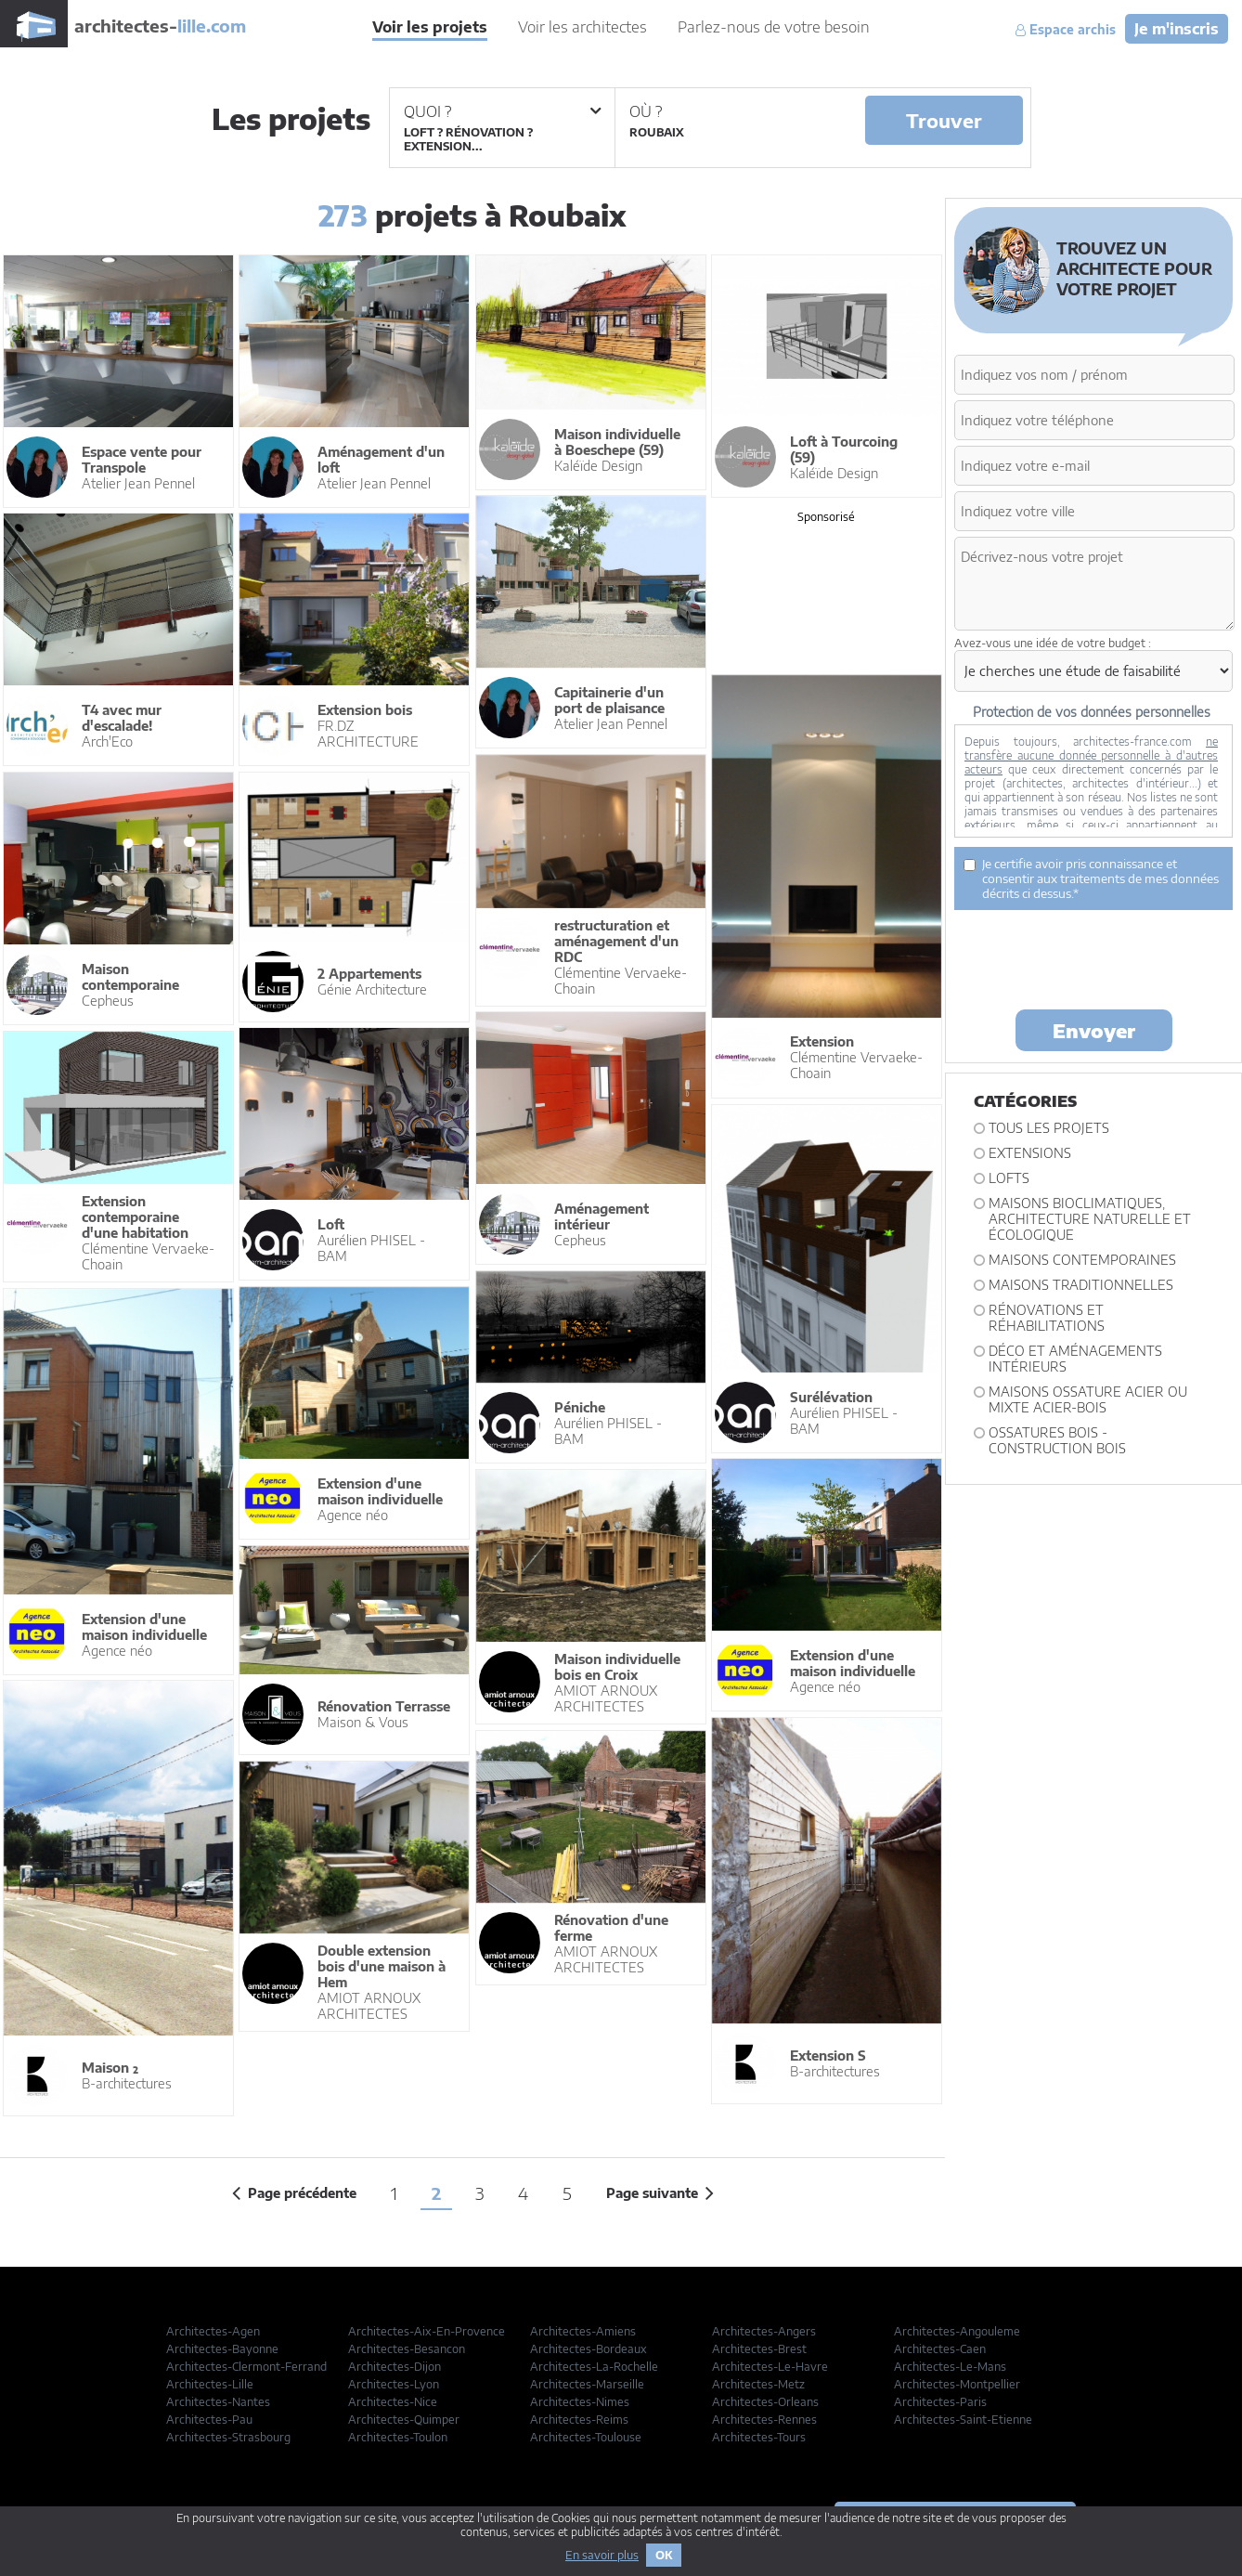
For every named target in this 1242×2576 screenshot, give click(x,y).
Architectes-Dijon (394, 2367)
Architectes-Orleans (765, 2402)
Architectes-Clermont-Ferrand (246, 2367)
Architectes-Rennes (764, 2419)
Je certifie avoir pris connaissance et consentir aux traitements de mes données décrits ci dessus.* (1091, 878)
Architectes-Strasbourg (228, 2437)
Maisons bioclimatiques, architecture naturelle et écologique (1090, 1218)
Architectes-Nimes (579, 2402)
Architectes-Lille (209, 2384)
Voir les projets (429, 27)
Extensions (1030, 1153)
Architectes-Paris (940, 2402)
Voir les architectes (582, 27)
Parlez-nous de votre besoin (774, 27)
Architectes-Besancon (406, 2349)
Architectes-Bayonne (222, 2349)
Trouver (944, 120)
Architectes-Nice (392, 2402)
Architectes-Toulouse (585, 2437)
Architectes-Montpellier (957, 2384)
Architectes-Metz (758, 2384)
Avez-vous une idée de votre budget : (1052, 643)
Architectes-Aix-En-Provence (426, 2331)
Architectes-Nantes (218, 2402)
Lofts (1009, 1178)
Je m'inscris (1176, 29)
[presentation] (1095, 958)
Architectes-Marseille (587, 2384)
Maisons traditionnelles (1081, 1285)
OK (663, 2555)
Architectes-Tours (759, 2437)
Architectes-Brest (759, 2349)
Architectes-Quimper (403, 2419)
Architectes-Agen (213, 2331)
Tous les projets (1049, 1128)
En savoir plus (602, 2555)
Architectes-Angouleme (957, 2331)
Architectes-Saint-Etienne (963, 2419)
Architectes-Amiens (583, 2331)
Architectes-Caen (940, 2349)
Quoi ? (502, 111)
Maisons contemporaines (1082, 1260)
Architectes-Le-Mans (950, 2367)
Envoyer (1094, 1030)
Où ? (645, 111)
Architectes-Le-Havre (770, 2367)
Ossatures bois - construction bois (1057, 1440)
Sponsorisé (826, 517)
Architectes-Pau (209, 2419)
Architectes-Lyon (393, 2384)
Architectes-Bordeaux (588, 2349)
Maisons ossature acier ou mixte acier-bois (1088, 1399)
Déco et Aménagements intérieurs (1075, 1358)
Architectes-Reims (579, 2419)
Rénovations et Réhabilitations (1047, 1318)
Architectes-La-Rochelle (594, 2367)
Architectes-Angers (764, 2331)
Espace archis (1066, 29)
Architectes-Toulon (397, 2437)
